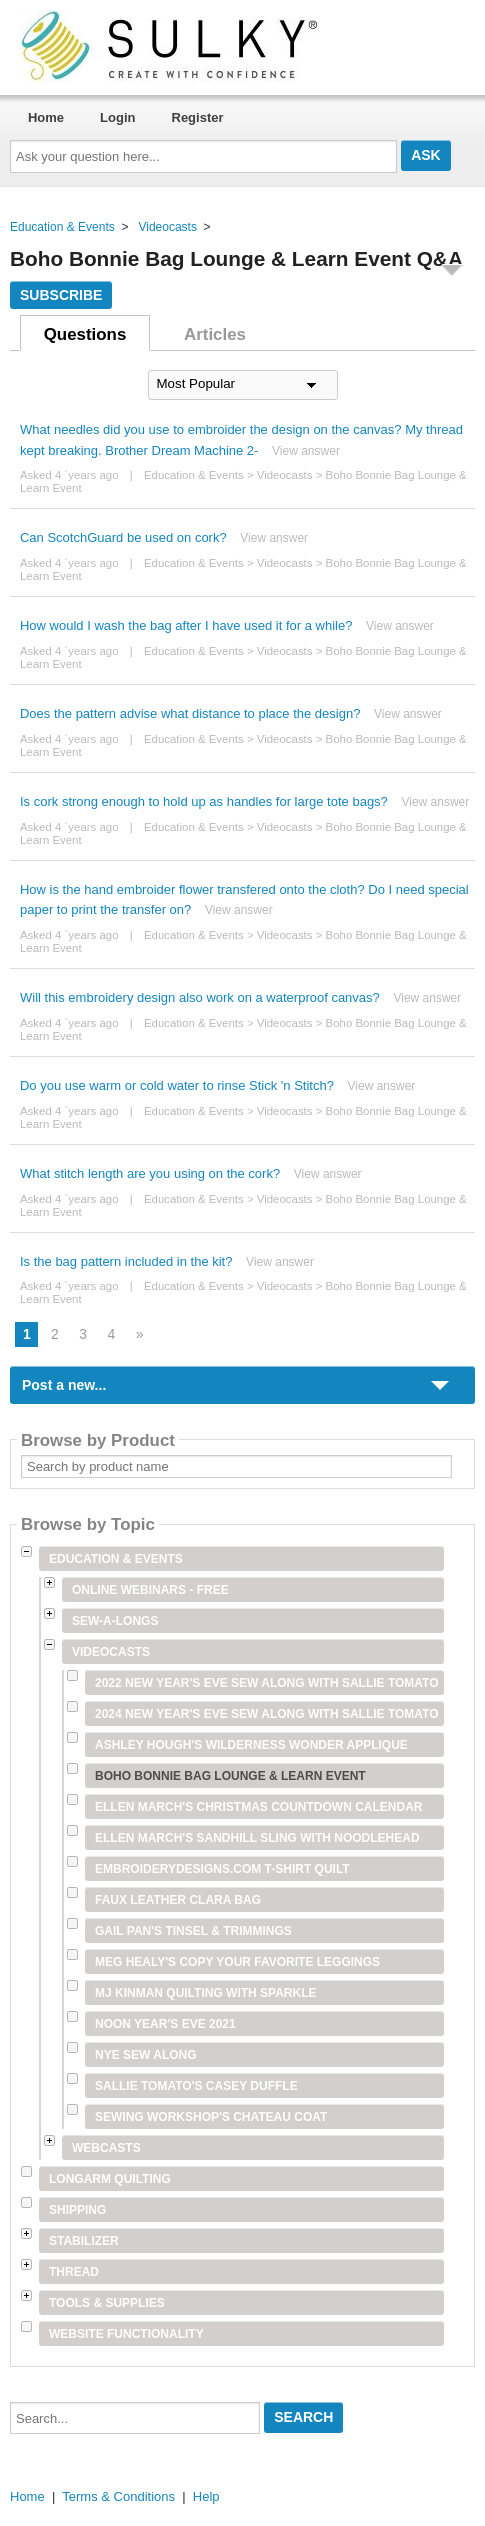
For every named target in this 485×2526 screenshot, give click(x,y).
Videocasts (167, 227)
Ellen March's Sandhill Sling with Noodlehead (257, 1838)
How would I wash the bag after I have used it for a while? (186, 625)
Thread (74, 2272)
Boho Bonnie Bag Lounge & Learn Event (230, 1776)
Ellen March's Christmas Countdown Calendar (259, 1807)
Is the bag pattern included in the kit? (126, 1261)
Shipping (77, 2210)
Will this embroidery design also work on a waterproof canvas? (200, 997)
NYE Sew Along (146, 2055)
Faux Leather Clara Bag (178, 1900)
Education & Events (62, 227)
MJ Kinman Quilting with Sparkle (206, 1993)
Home (46, 117)
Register (198, 117)
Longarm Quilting (110, 2179)
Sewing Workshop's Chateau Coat (211, 2117)
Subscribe (61, 295)
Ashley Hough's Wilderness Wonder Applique (251, 1745)
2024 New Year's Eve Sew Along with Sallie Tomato (267, 1714)
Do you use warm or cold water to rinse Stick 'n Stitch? (177, 1085)
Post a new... (64, 1385)
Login (117, 117)
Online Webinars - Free (150, 1590)
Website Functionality (126, 2334)
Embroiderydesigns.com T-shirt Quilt (222, 1869)
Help (206, 2496)
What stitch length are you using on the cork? (150, 1173)
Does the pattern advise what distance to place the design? (190, 713)
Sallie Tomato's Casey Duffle (196, 2086)
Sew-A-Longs (115, 1621)
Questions (85, 334)
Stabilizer (84, 2241)
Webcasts (106, 2148)
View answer (306, 451)
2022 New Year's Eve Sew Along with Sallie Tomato (267, 1683)
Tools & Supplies (107, 2303)
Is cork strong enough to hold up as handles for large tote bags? (204, 801)
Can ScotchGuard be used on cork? (123, 537)
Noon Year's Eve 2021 (165, 2024)
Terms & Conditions (118, 2496)
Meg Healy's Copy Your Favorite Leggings (237, 1962)
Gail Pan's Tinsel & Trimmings (193, 1931)
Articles (215, 334)
